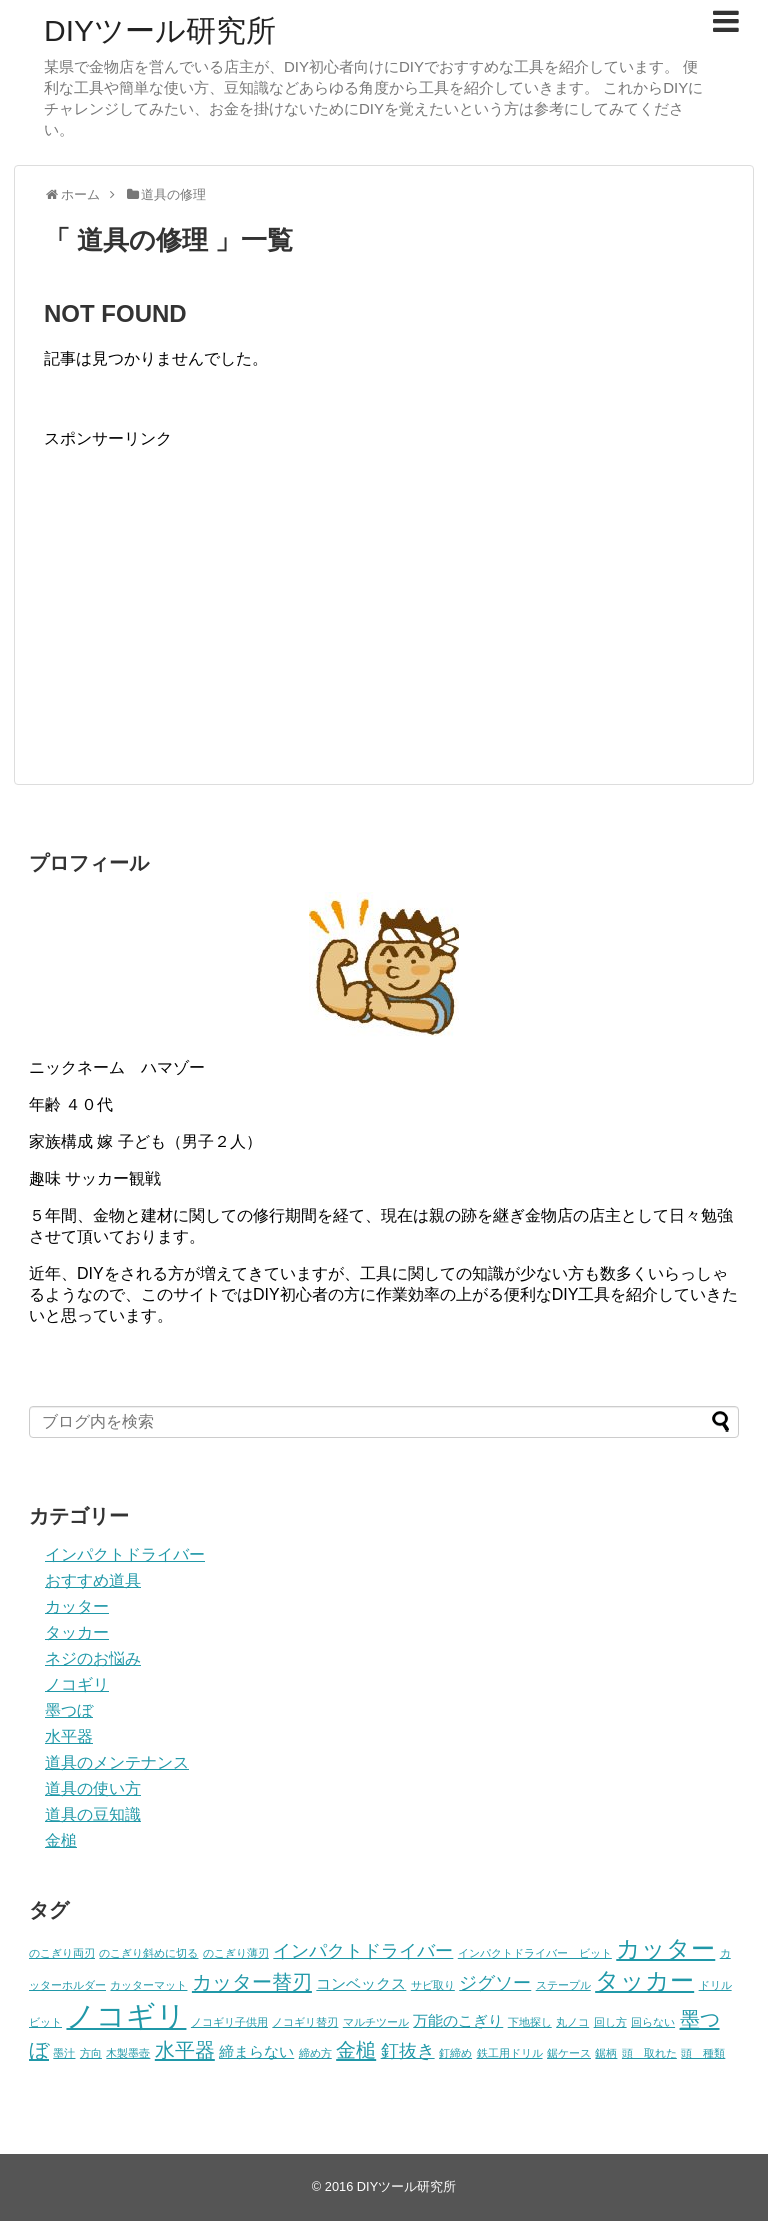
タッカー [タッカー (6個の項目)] (644, 1980)
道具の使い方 (93, 1788)
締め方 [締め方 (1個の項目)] (315, 2053)
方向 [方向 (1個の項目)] (91, 2053)
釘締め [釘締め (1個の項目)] (455, 2053)
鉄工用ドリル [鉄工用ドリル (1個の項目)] (510, 2053)
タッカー (77, 1632)
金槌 (61, 1840)
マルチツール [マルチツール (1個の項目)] (376, 2022)
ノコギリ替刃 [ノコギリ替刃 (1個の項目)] (305, 2022)
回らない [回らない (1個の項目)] (653, 2022)
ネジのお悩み (93, 1658)
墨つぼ (69, 1710)
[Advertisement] (212, 590)
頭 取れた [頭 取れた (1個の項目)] (649, 2053)
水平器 (69, 1736)
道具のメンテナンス (117, 1762)
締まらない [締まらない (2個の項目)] (256, 2051)
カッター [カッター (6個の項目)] (665, 1948)
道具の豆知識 (93, 1814)
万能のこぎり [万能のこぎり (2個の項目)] (458, 2020)
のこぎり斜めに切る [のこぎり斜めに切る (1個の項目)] (148, 1953)
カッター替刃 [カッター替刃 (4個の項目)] (252, 1982)
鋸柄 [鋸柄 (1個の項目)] (606, 2053)
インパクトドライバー (125, 1554)
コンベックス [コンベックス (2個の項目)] (361, 1983)
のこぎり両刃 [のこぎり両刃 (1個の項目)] (62, 1953)
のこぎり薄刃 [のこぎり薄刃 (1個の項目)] (236, 1953)
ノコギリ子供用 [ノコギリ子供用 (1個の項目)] (229, 2022)
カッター (77, 1606)
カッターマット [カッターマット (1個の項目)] (148, 1985)
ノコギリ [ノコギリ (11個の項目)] (126, 2015)
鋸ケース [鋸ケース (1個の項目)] (569, 2053)
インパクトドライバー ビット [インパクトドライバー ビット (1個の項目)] (535, 1953)
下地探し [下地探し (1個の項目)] (530, 2022)
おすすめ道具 (93, 1580)
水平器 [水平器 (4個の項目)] (185, 2050)
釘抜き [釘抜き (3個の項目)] (408, 2051)
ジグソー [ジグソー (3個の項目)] (495, 1983)
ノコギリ (77, 1684)
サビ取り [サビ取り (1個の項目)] (433, 1985)
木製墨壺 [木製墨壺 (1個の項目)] (128, 2053)
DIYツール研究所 (160, 30)
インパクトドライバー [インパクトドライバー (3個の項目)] (363, 1951)
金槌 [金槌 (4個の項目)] (356, 2050)
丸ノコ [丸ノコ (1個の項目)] (572, 2022)
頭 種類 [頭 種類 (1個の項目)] (703, 2053)
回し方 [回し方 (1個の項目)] (610, 2022)
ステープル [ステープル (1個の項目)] (563, 1985)
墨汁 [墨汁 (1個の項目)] (64, 2053)
